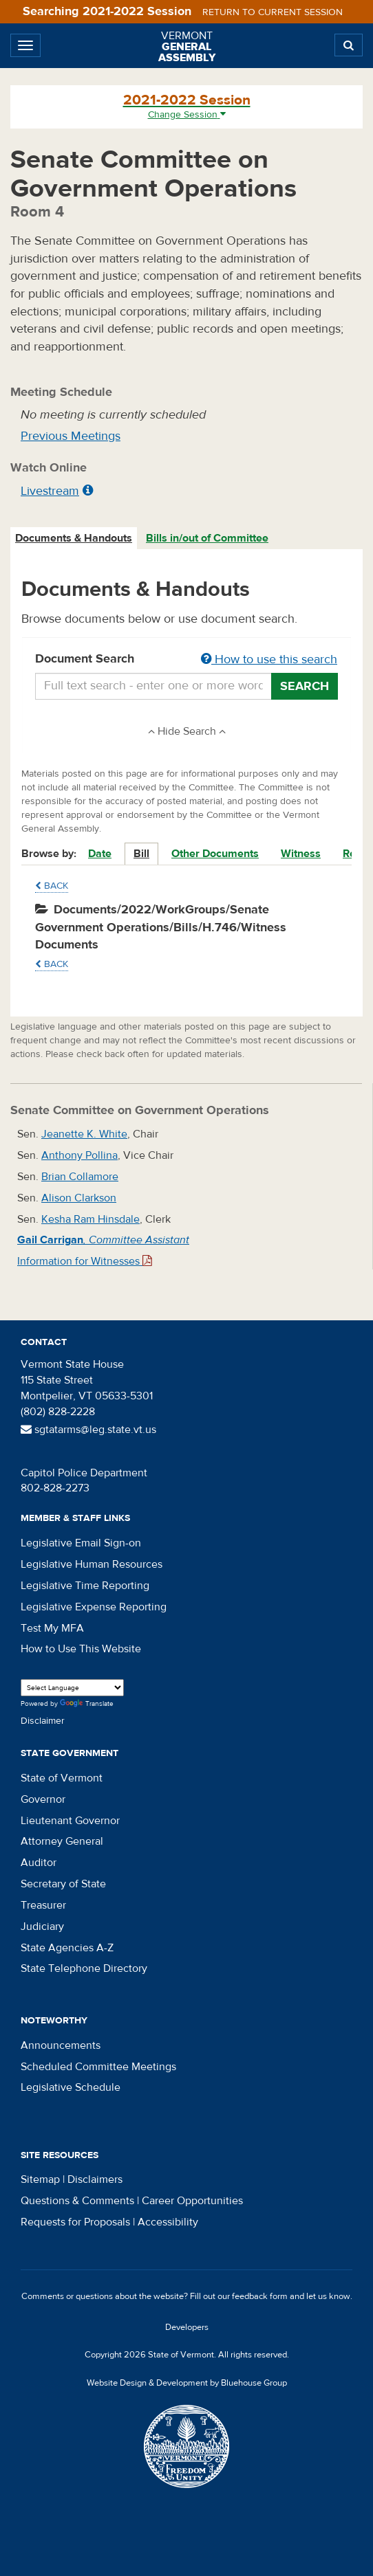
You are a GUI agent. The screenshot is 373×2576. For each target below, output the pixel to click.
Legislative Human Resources (91, 1564)
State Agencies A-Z (67, 1948)
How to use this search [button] (269, 659)
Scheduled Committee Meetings (98, 2067)
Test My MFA (52, 1628)
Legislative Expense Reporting (94, 1607)
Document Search (186, 659)
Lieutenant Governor (70, 1821)
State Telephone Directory (84, 1968)
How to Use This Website (81, 1649)
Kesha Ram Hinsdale (90, 1219)
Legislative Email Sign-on (81, 1543)
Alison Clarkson (78, 1198)
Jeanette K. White (84, 1134)
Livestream (50, 491)
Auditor (38, 1862)
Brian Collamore (79, 1177)
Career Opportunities (192, 2201)
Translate (87, 1704)
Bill (141, 853)
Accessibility (168, 2222)
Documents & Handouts (73, 538)
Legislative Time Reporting (85, 1585)
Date (99, 853)
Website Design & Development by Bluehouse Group (187, 2382)
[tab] (74, 538)
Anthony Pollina (79, 1155)
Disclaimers (94, 2179)
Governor (43, 1799)
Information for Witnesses (84, 1261)
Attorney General (62, 1841)
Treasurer (43, 1905)
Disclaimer (43, 1721)
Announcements (60, 2045)
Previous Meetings (70, 436)
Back (51, 886)
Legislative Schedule (70, 2087)
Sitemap (40, 2179)
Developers (187, 2327)
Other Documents (215, 853)
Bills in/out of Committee (207, 538)
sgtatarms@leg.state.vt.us (88, 1429)
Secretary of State (63, 1884)
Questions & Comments (77, 2201)
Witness (301, 853)
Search (304, 686)
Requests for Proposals (75, 2222)
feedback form (260, 2296)
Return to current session (272, 12)
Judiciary (42, 1926)
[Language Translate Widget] (72, 1687)
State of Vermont (62, 1778)
